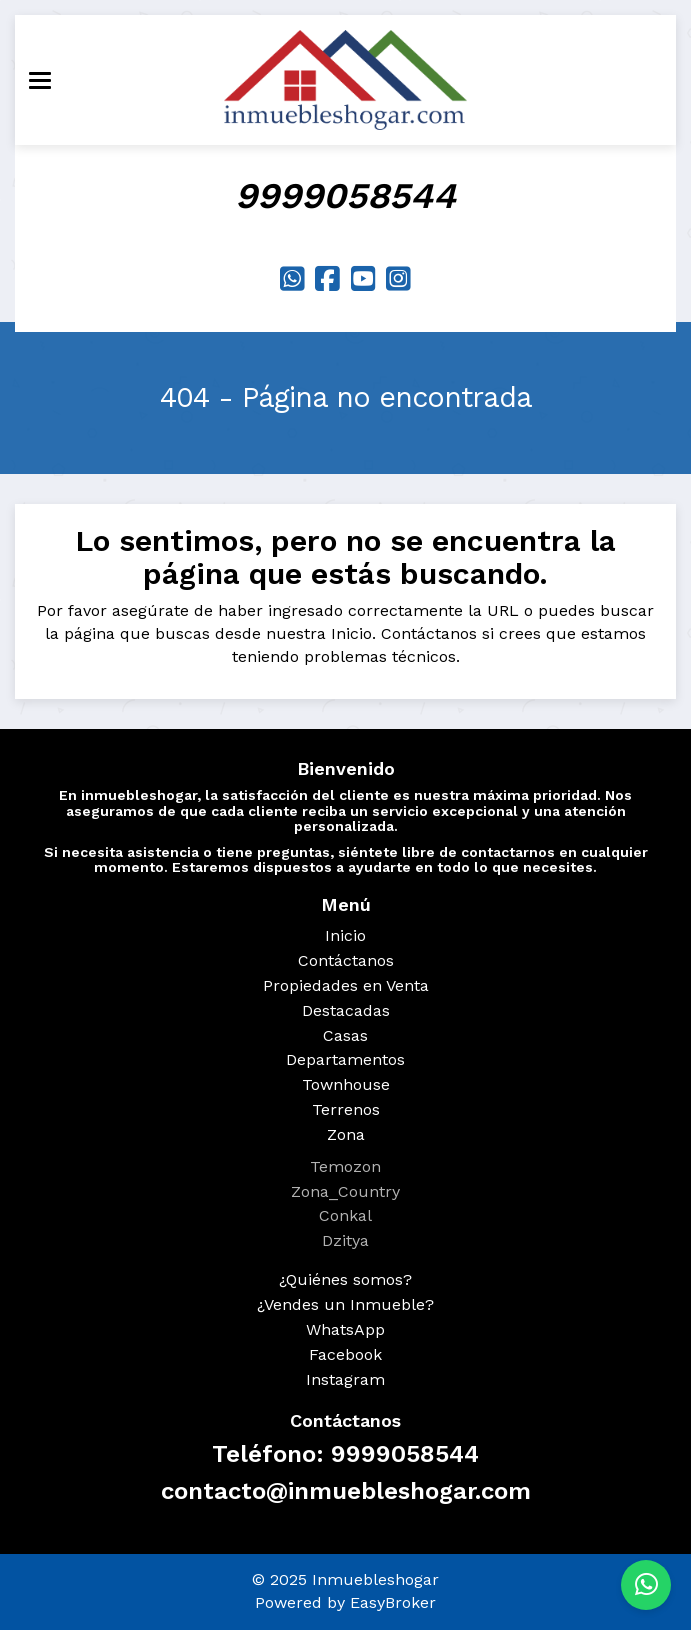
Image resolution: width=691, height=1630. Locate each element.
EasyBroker (393, 1602)
